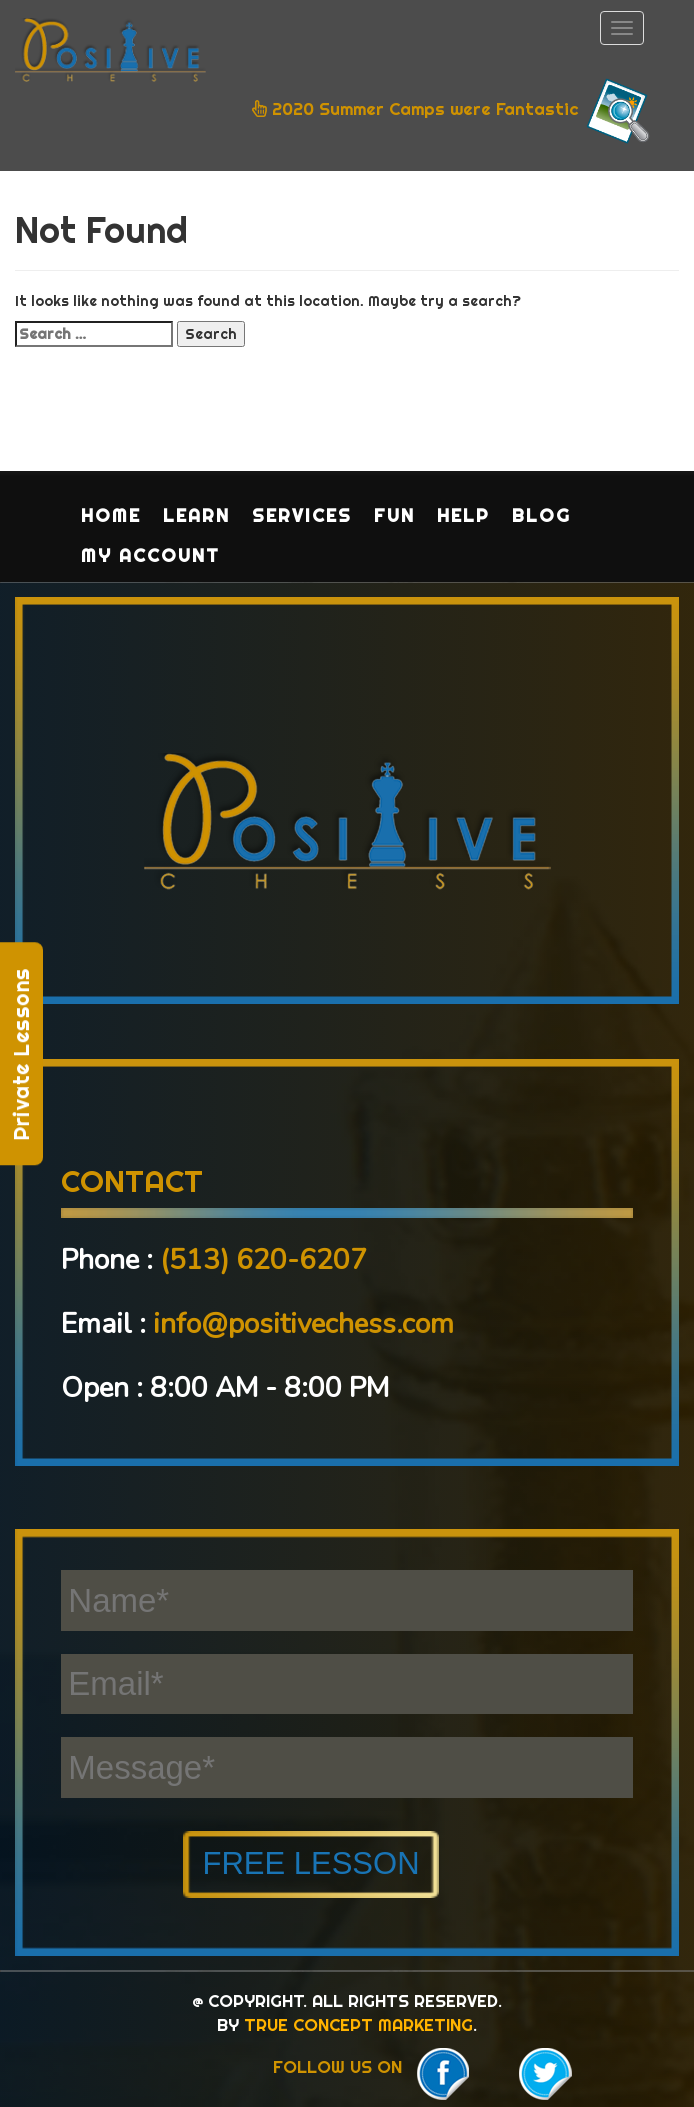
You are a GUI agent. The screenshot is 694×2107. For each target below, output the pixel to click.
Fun (394, 515)
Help (463, 515)
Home (111, 515)
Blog (541, 515)
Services (302, 515)
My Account (150, 555)
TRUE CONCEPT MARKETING (358, 2024)
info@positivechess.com (303, 1324)
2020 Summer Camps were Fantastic (453, 111)
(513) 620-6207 (263, 1260)
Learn (196, 515)
